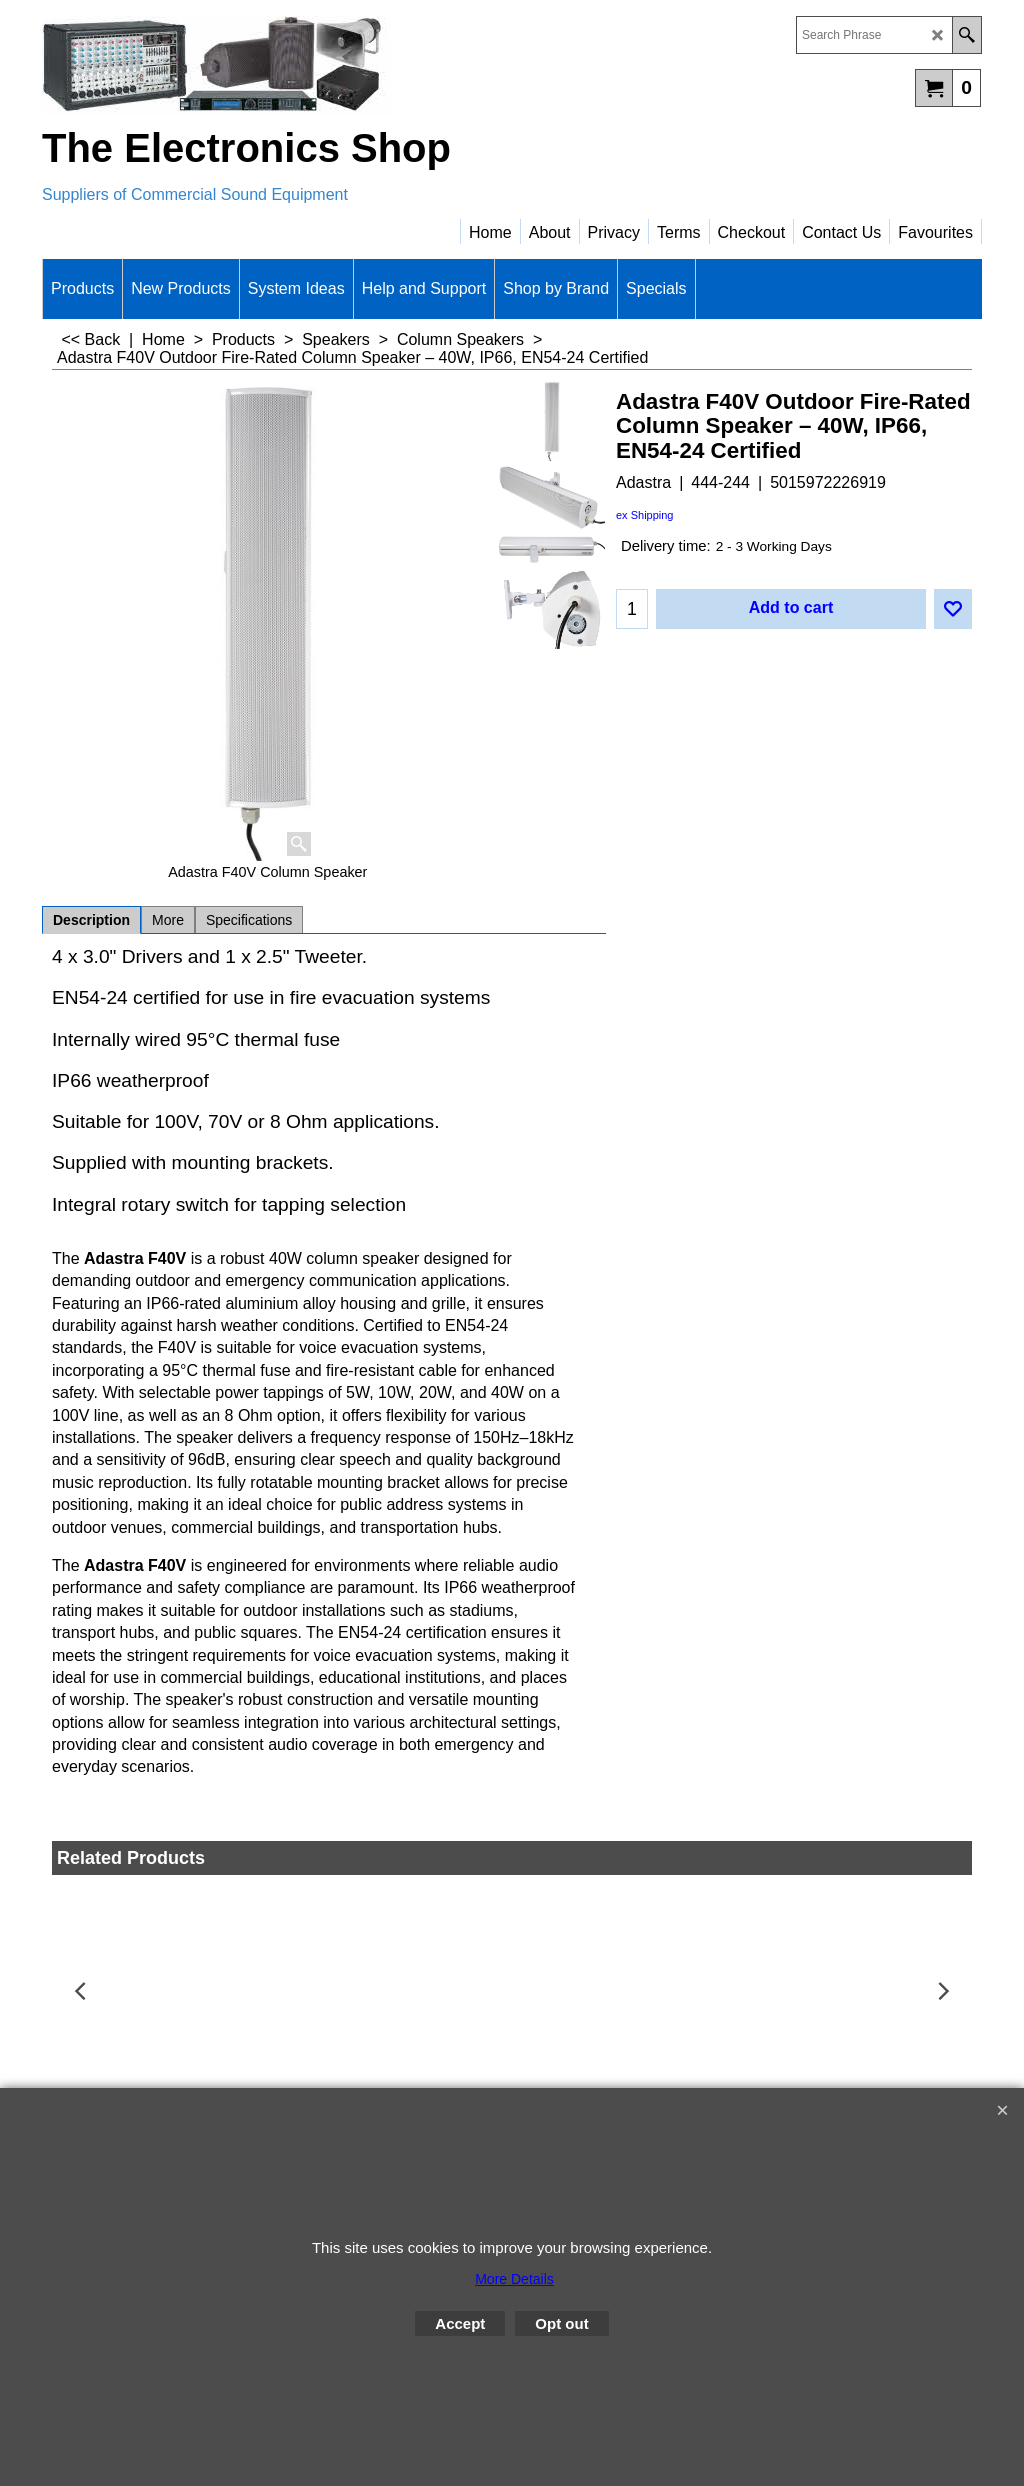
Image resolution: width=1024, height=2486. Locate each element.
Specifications (249, 920)
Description (91, 920)
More (168, 920)
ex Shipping (645, 515)
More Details (514, 2279)
